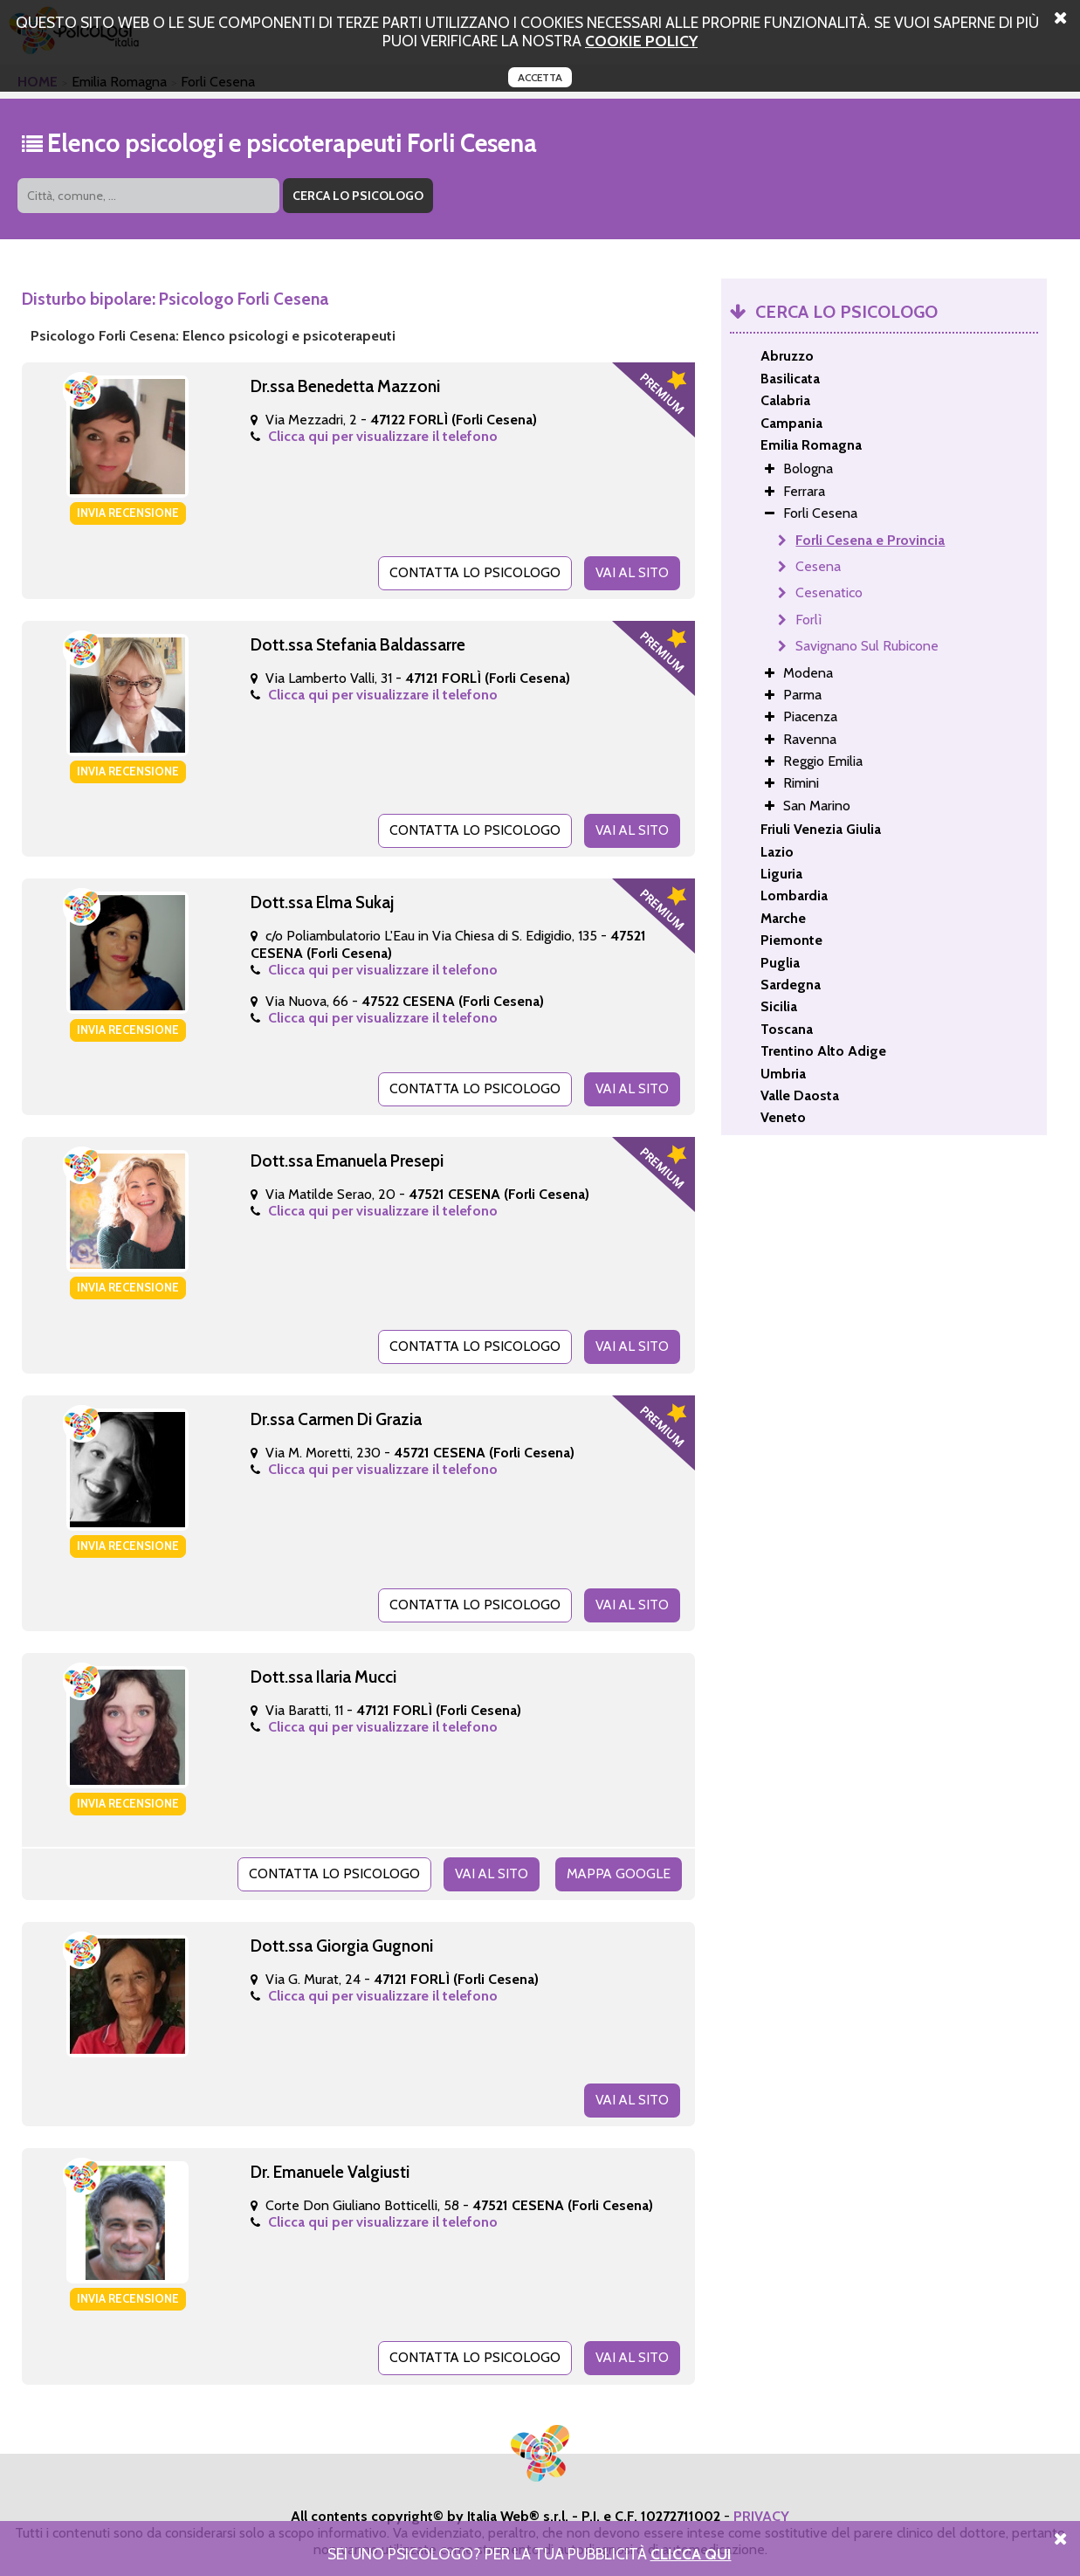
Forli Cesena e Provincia (870, 540)
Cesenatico (829, 592)
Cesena (818, 566)
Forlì (808, 619)
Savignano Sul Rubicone (867, 645)
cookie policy (641, 40)
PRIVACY (761, 2512)
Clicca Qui (691, 2554)
